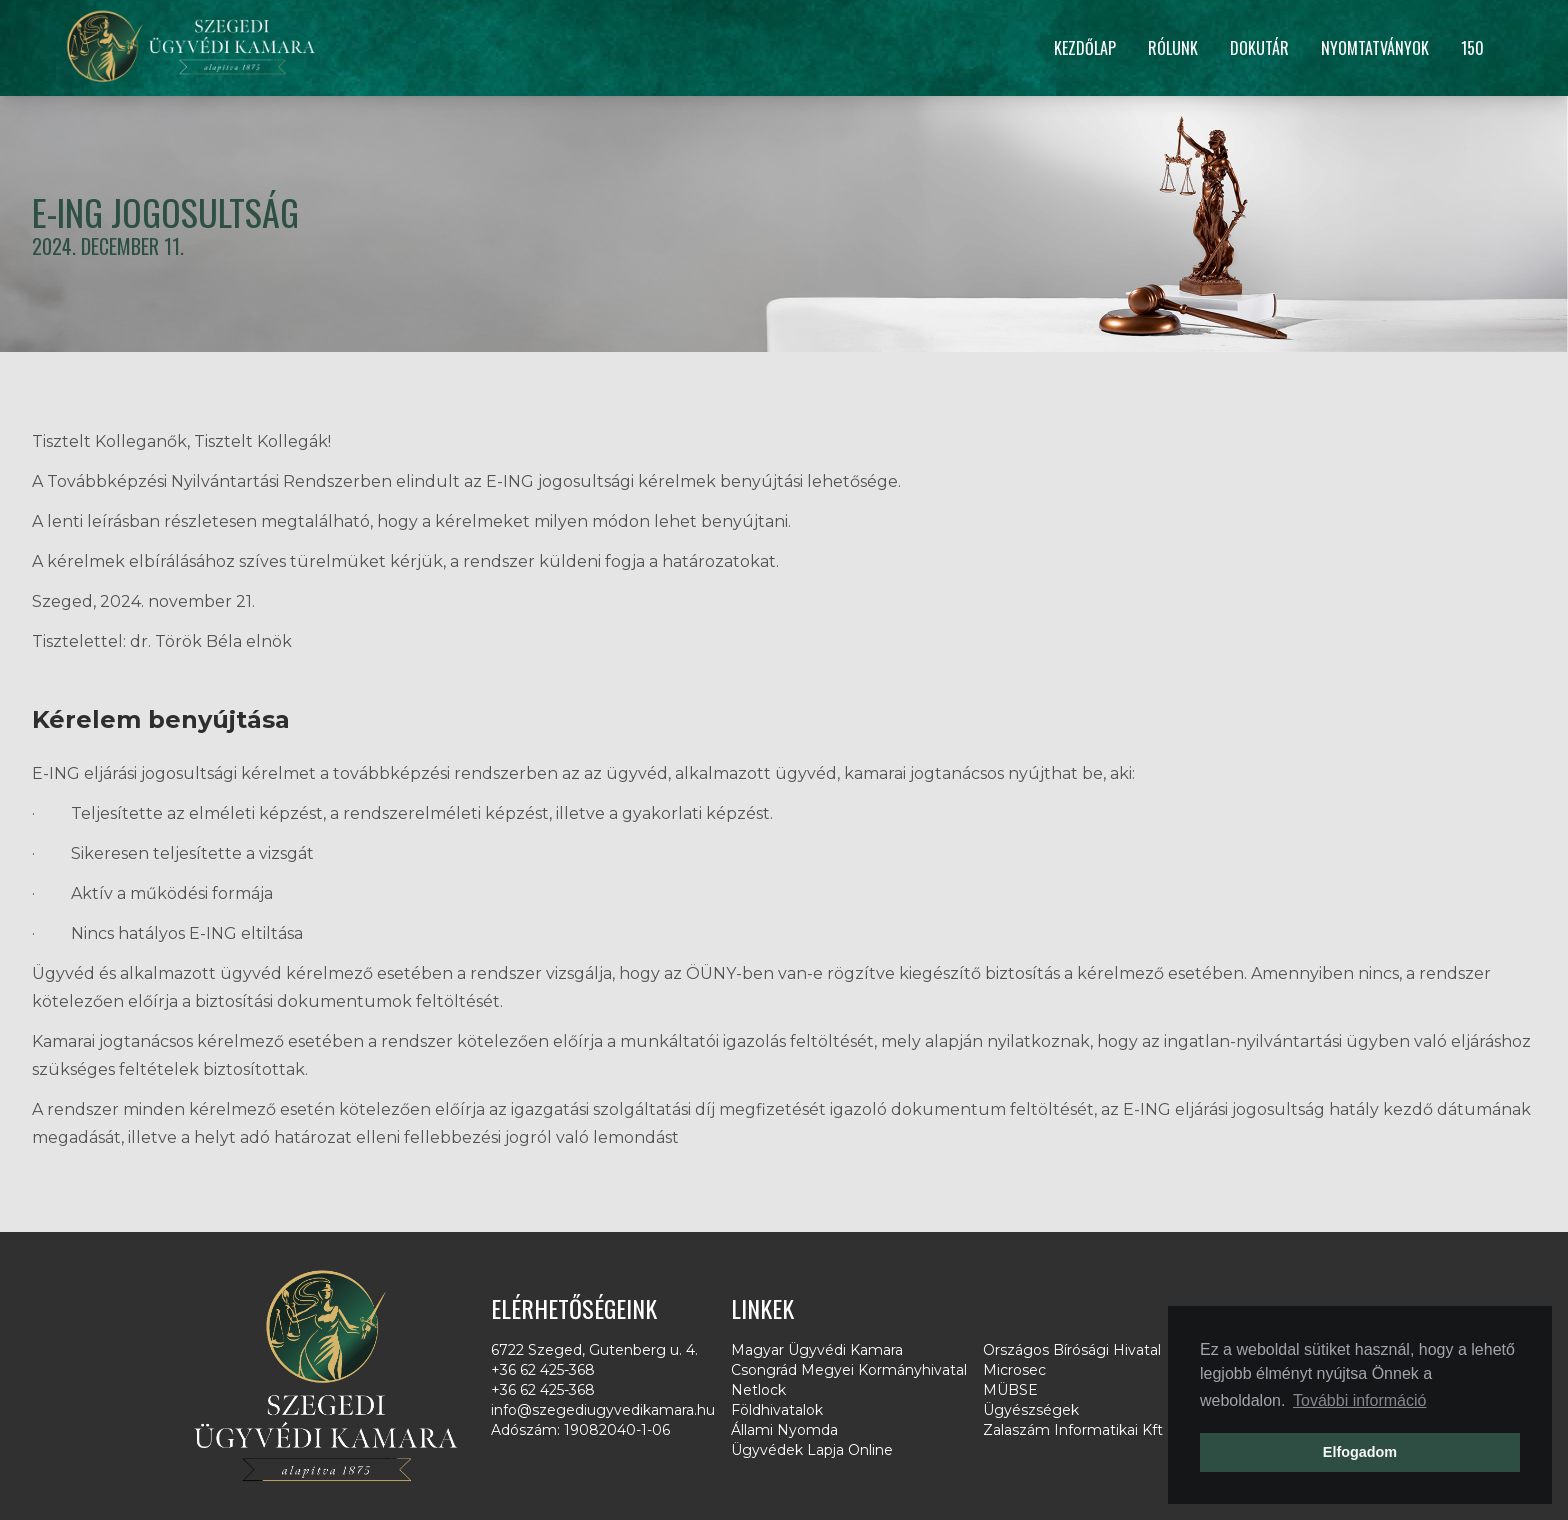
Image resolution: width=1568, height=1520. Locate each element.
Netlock (758, 1390)
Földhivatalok (777, 1410)
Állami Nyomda (784, 1430)
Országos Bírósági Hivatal (1072, 1350)
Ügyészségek (1031, 1410)
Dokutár (1259, 48)
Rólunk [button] (1173, 48)
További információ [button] (1359, 1400)
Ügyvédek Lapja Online (812, 1450)
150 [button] (1472, 48)
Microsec (1014, 1370)
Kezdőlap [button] (1085, 48)
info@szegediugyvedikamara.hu (603, 1410)
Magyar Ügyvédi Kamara (817, 1350)
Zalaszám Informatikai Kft (1073, 1430)
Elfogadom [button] (1360, 1452)
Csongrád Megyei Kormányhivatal (849, 1370)
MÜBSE (1010, 1390)
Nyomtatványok (1375, 48)
